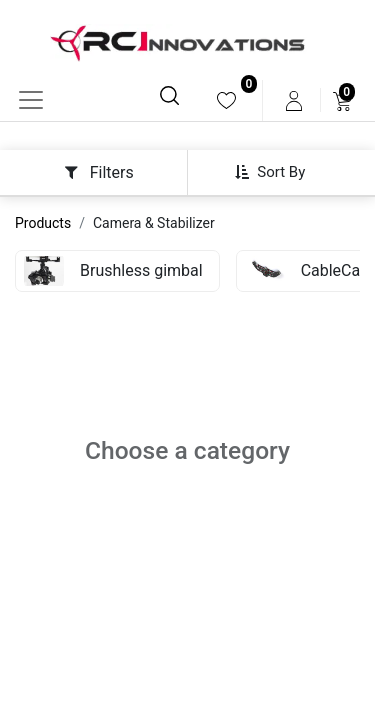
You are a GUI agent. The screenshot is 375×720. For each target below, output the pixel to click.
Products (43, 223)
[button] (277, 172)
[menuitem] (226, 100)
